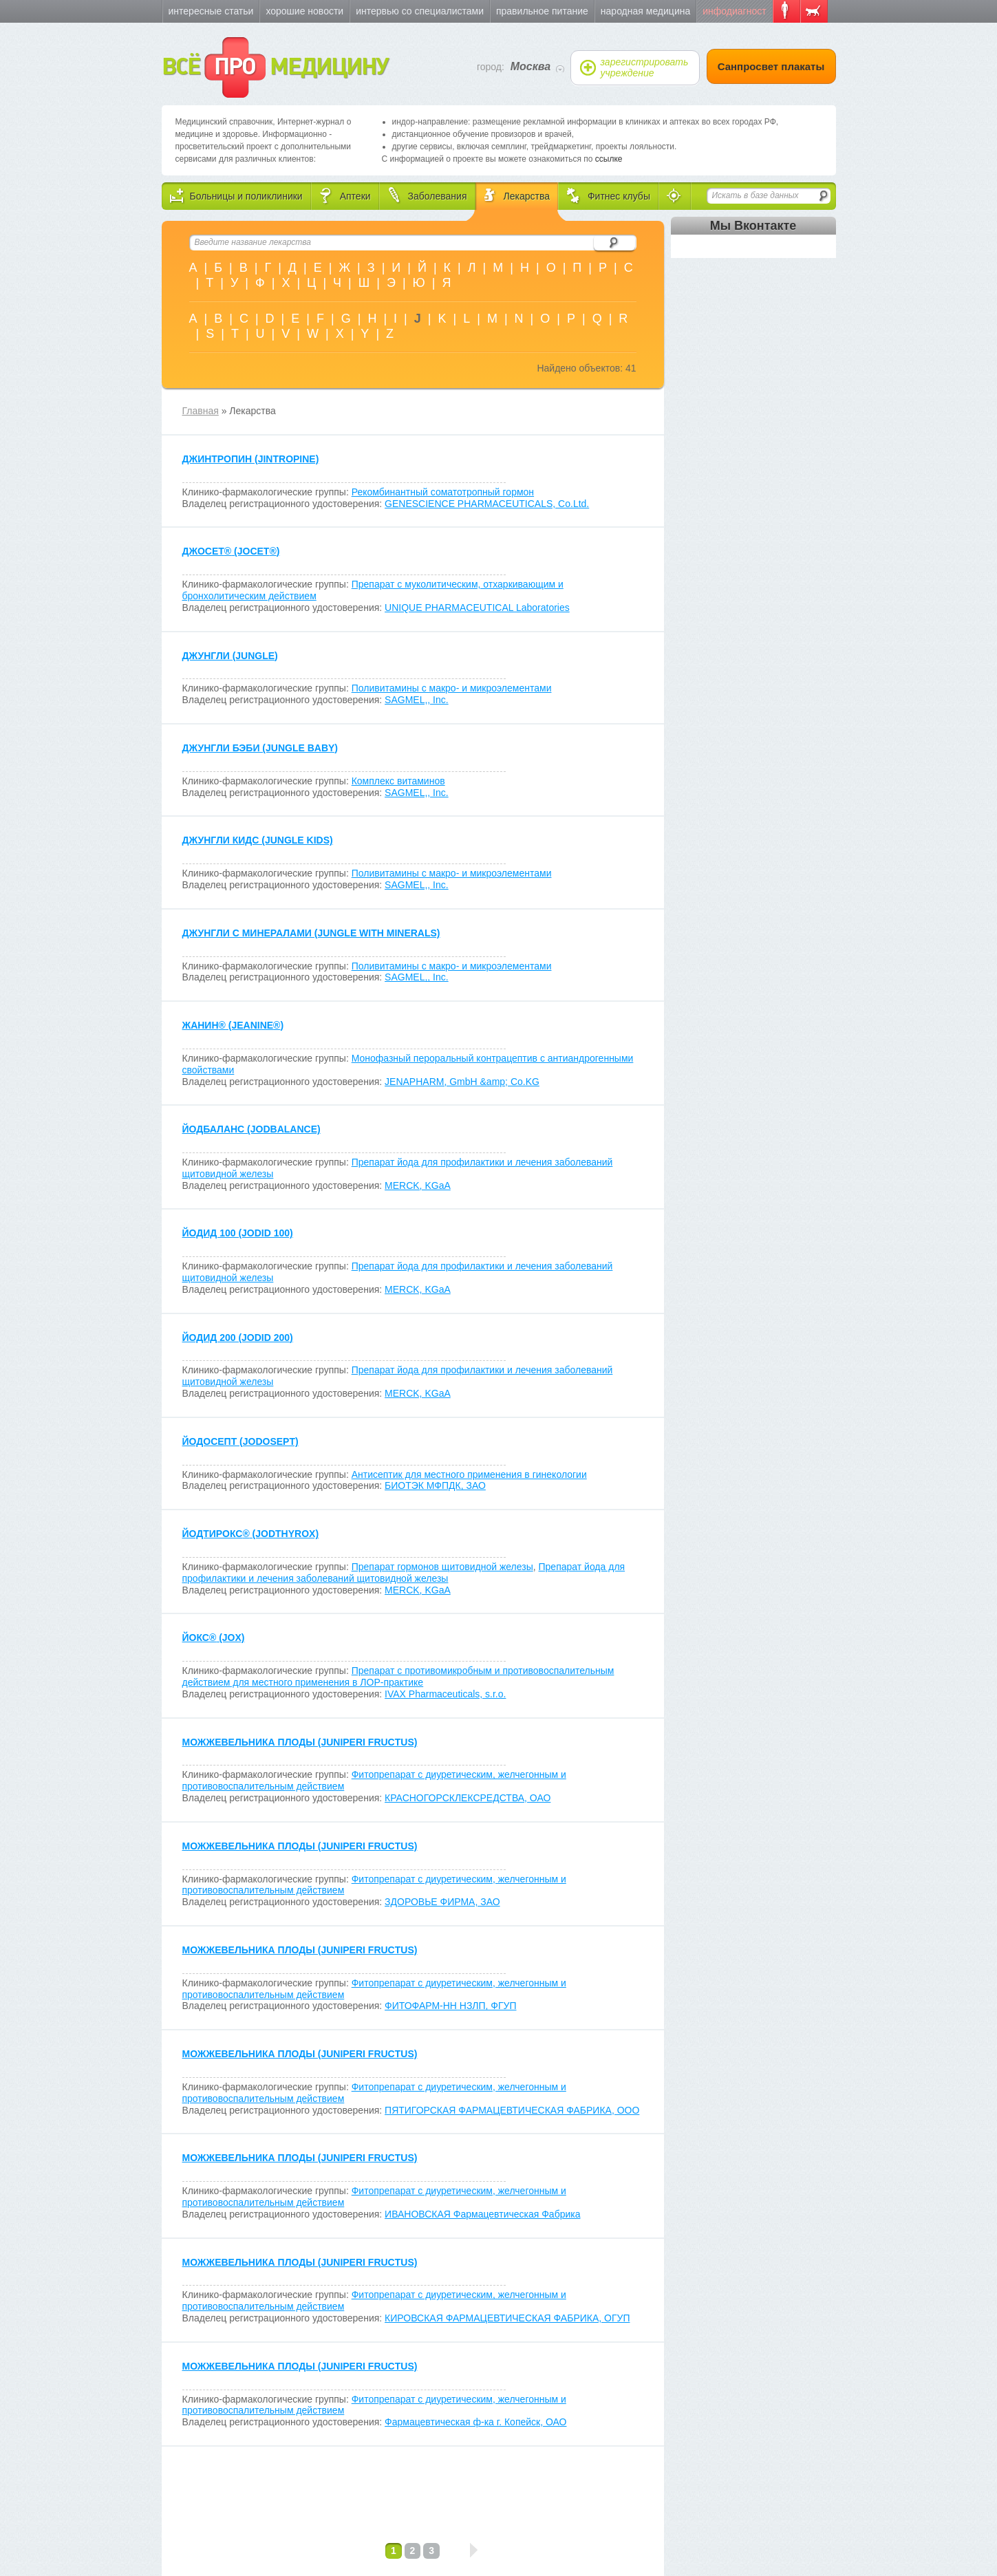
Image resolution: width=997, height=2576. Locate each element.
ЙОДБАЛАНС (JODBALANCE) (251, 1129)
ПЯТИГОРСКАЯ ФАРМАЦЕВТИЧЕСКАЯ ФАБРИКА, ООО (512, 2110)
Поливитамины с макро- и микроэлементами (452, 688)
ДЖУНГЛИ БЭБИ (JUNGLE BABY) (260, 747)
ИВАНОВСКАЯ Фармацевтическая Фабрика (482, 2214)
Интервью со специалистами (420, 11)
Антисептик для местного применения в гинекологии (469, 1474)
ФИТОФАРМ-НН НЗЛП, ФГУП (450, 2005)
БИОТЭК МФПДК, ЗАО (435, 1485)
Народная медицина (645, 11)
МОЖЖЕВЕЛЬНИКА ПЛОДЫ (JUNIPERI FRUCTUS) (300, 1742)
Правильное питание (542, 11)
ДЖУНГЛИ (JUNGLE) (230, 655)
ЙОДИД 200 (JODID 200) (237, 1337)
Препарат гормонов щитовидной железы (442, 1566)
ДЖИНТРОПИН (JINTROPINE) (250, 458)
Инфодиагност (734, 11)
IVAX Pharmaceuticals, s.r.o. (445, 1693)
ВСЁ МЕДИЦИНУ (275, 67)
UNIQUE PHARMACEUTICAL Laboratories (477, 607)
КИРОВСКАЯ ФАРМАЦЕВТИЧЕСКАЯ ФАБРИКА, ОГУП (507, 2317)
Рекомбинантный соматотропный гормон (443, 491)
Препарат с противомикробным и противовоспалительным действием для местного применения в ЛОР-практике (398, 1676)
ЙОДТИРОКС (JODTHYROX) (250, 1533)
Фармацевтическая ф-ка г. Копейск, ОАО (475, 2421)
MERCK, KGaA (418, 1185)
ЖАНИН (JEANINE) (233, 1025)
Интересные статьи (211, 11)
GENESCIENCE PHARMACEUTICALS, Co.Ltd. (487, 503)
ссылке (609, 159)
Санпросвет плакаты (771, 66)
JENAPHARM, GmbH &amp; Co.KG (462, 1081)
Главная (200, 410)
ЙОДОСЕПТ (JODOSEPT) (240, 1441)
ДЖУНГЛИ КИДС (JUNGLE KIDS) (257, 840)
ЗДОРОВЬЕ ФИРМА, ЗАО (442, 1901)
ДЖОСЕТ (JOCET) (231, 551)
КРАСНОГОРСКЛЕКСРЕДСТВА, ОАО (467, 1797)
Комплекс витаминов (398, 780)
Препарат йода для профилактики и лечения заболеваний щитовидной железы (403, 1572)
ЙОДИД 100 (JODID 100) (237, 1232)
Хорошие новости (304, 11)
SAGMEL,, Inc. (417, 699)
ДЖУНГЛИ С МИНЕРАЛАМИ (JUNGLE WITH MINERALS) (311, 932)
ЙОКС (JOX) (213, 1637)
